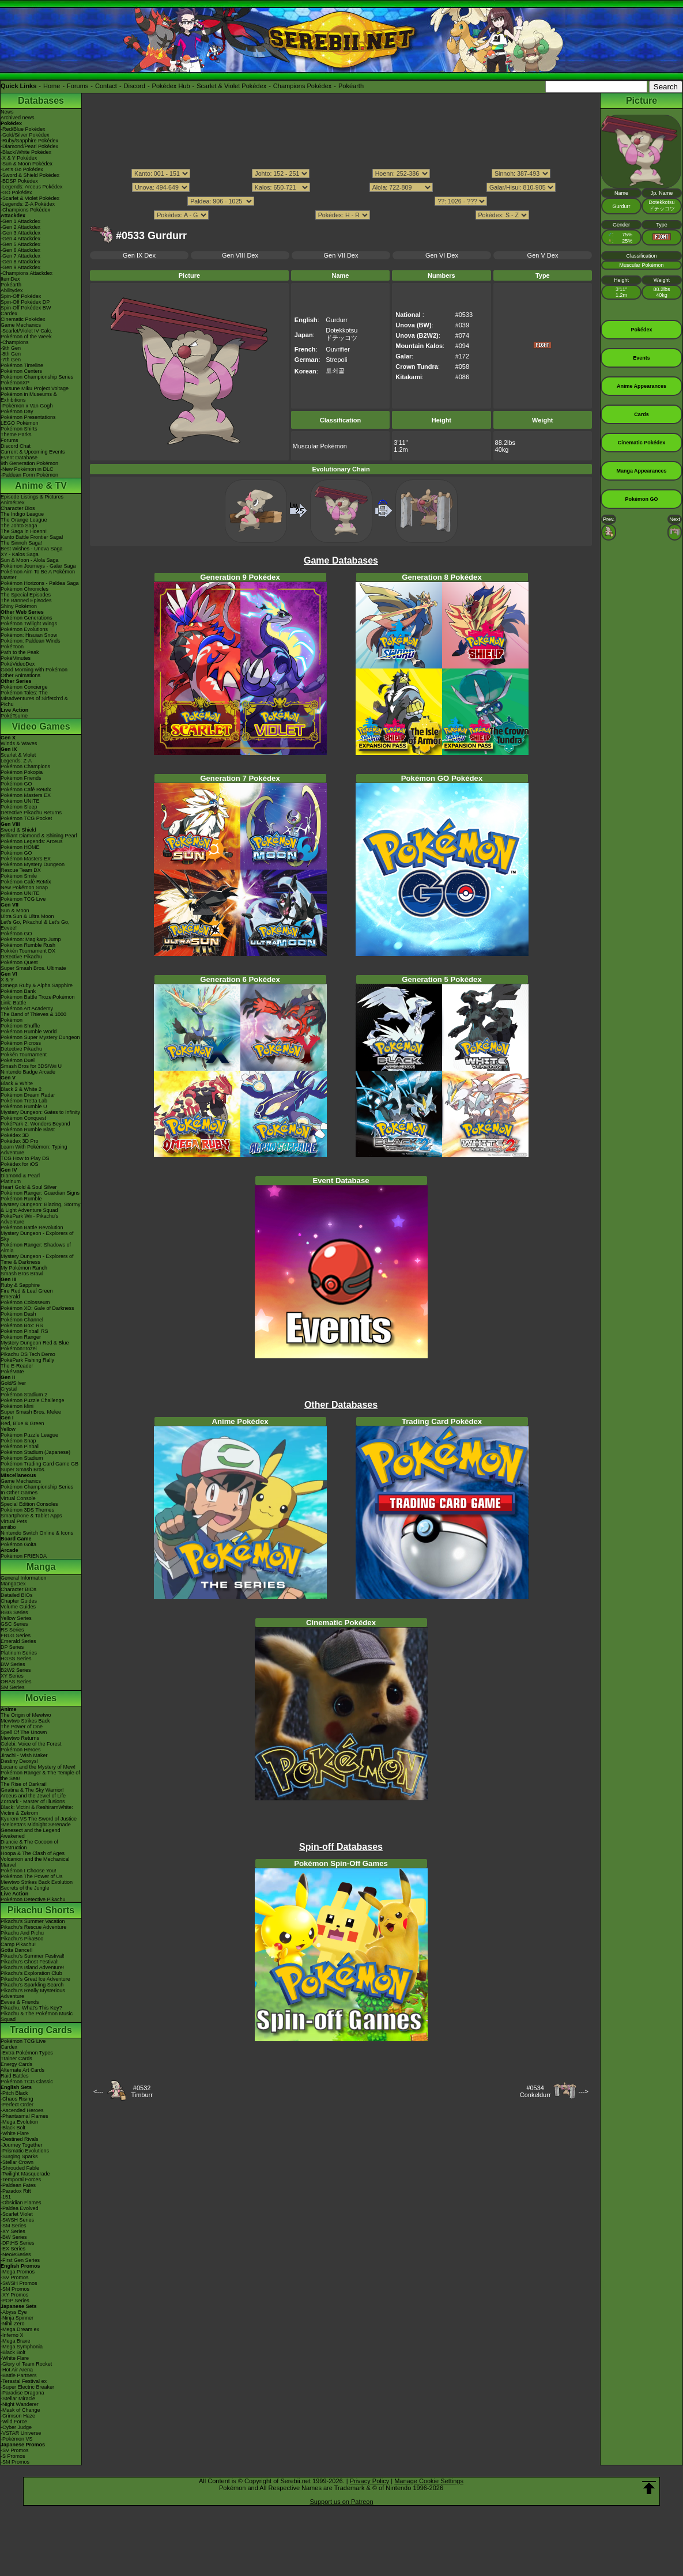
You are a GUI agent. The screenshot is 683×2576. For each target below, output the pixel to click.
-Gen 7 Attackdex (20, 256)
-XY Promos (14, 2295)
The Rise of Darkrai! (24, 1784)
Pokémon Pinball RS (24, 1331)
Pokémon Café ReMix (26, 789)
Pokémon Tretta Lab (24, 1101)
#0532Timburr (141, 2091)
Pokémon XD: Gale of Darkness (37, 1308)
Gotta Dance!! (17, 1950)
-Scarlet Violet (17, 2214)
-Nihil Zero (13, 2323)
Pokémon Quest (19, 962)
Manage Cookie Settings (428, 2480)
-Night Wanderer (20, 2404)
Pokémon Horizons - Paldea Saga (40, 583)
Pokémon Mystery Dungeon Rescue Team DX (33, 867)
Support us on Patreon (341, 2501)
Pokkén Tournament (24, 1054)
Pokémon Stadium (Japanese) (35, 1452)
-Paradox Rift (16, 2191)
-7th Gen (11, 359)
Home (51, 85)
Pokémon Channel (22, 1320)
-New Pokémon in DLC (27, 469)
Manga (41, 1567)
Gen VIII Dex (240, 255)
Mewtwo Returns (20, 1738)
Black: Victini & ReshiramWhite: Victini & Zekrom (37, 1810)
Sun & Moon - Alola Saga (30, 560)
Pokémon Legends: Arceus (32, 841)
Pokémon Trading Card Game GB (39, 1464)
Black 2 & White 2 (21, 1089)
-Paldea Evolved (20, 2208)
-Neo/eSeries (16, 2254)
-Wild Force (14, 2421)
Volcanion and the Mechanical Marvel (35, 1862)
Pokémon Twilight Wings (29, 623)
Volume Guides (18, 1607)
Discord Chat (16, 446)
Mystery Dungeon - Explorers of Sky (37, 1236)
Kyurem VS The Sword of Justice (39, 1819)
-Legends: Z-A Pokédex (28, 204)
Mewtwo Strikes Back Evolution (37, 1882)
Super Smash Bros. (23, 1469)
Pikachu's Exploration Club (31, 1973)
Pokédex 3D (15, 1135)
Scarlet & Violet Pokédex (231, 85)
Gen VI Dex (441, 255)
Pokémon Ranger (21, 1337)
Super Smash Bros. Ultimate (33, 968)
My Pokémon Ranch (24, 1268)
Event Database (19, 457)
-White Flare (15, 2133)
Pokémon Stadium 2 (24, 1394)
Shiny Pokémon (19, 606)
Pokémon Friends (21, 778)
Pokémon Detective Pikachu (33, 1899)
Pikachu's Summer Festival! (33, 1956)
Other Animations (20, 675)
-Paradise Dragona (22, 2393)
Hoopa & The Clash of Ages (33, 1853)
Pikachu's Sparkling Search (32, 1985)
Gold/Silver (13, 1383)
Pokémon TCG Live (23, 899)
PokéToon (12, 646)
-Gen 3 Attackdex (20, 233)
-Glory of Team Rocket (26, 2364)
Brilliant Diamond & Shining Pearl (39, 835)
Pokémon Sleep (19, 807)
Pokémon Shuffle (20, 1026)
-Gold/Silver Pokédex (25, 135)
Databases (41, 100)
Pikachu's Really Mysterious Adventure (33, 1993)
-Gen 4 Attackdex (20, 238)
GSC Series (14, 1624)
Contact (106, 85)
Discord (134, 85)
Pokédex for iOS (20, 1164)
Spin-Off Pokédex (21, 296)
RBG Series (14, 1612)
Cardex (9, 313)
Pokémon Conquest (23, 1118)
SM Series (13, 1687)
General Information (24, 1578)
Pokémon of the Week (26, 336)
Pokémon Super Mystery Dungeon (40, 1037)
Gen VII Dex (341, 255)
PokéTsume (14, 716)
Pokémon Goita (18, 1544)
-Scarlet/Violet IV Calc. (26, 331)
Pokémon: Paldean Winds (31, 641)
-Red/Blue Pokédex (23, 129)
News (7, 112)
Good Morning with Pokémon (34, 670)
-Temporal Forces (21, 2179)
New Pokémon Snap (24, 887)
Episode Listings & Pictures (32, 497)
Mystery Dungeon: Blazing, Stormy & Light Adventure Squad (41, 1207)
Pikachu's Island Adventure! (32, 1967)
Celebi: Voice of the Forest (31, 1744)
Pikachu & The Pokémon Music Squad (37, 2016)
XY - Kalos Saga (20, 554)
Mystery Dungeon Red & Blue (35, 1343)
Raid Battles (15, 2076)
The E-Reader (17, 1366)
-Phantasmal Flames (24, 2116)
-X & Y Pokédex (19, 158)
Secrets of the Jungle (25, 1888)
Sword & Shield (18, 830)
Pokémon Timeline (22, 365)
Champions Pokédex (302, 85)
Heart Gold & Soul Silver (29, 1187)
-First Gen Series (20, 2260)
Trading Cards (41, 2030)
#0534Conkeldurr (535, 2091)
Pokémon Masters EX (26, 795)
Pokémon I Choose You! (28, 1871)
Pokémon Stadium (22, 1458)
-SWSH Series (17, 2220)
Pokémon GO (16, 784)
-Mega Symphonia (22, 2347)
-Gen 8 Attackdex (20, 262)
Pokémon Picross (21, 1043)
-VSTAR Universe (21, 2433)
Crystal (9, 1389)
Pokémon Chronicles (24, 589)
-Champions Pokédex (25, 210)
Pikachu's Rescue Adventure (33, 1927)
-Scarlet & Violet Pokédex (30, 198)
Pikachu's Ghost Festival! (30, 1962)
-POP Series (15, 2300)
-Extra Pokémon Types (27, 2053)
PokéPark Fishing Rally (27, 1360)
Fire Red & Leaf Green (27, 1291)
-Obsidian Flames (21, 2202)
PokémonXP (15, 383)
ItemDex (10, 279)
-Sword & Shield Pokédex (30, 175)
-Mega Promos (18, 2272)
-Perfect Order (17, 2104)
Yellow (8, 1429)
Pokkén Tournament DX (28, 951)
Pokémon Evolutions (24, 629)
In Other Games (19, 1492)
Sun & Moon (15, 910)
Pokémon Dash (18, 1314)
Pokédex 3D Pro (20, 1141)
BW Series (13, 1664)
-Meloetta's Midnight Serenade (36, 1824)
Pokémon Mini (17, 1406)
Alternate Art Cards (22, 2070)
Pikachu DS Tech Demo (28, 1354)
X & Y (7, 980)
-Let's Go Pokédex (22, 169)
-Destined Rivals (20, 2139)
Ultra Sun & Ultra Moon (27, 916)
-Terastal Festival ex (24, 2381)
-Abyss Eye (14, 2312)
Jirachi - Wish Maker (24, 1755)
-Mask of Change (20, 2410)
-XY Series (13, 2231)
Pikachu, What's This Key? (31, 2008)
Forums (77, 85)
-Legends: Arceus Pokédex (32, 187)
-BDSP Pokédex (19, 181)
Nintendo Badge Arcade (28, 1072)
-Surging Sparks (19, 2156)
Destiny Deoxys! (19, 1761)
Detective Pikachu (21, 957)
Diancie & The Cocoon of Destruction (29, 1844)
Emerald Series (18, 1641)
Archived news (18, 117)
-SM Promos (15, 2289)
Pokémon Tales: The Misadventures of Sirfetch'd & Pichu (34, 698)
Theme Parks (16, 434)
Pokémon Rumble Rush (28, 945)
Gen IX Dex (139, 255)
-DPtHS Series (18, 2243)
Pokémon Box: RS (22, 1325)
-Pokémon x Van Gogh (26, 406)
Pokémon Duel (18, 1060)
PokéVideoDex (18, 664)
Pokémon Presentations (28, 417)
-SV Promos (15, 2277)
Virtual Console (18, 1498)
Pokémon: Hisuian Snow (29, 635)
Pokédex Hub (171, 85)
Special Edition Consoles (29, 1504)
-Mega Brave (16, 2341)
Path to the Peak (20, 652)
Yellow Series (16, 1618)
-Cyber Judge (16, 2427)
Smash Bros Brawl (22, 1273)
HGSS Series (16, 1658)
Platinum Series (19, 1653)
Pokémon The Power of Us (31, 1876)
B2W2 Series (16, 1670)
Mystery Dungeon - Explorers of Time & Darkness (37, 1259)
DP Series (12, 1647)
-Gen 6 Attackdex (20, 250)
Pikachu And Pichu (22, 1933)
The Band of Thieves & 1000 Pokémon (33, 1017)
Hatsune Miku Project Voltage (35, 388)
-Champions (15, 342)
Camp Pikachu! (18, 1944)
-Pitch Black (14, 2093)
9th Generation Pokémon (29, 463)
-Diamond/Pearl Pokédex (29, 146)
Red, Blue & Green (22, 1423)
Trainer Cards (16, 2058)
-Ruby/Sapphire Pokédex (29, 140)
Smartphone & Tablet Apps (31, 1516)
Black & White (17, 1083)
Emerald (10, 1297)
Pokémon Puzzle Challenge (33, 1400)
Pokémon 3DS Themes (27, 1510)
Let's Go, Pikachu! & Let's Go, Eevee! (35, 925)
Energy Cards (16, 2064)
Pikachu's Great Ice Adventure (35, 1979)
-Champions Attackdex (26, 273)
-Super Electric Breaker (27, 2387)
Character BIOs (18, 1589)
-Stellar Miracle (18, 2398)
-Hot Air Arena (17, 2370)
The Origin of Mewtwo (26, 1715)
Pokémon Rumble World (28, 1031)
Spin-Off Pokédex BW (26, 308)
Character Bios (18, 508)
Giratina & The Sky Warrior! (32, 1790)
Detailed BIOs (17, 1595)
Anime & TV (41, 485)
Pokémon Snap (18, 1441)
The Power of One (22, 1726)
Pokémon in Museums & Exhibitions (29, 397)
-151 (6, 2197)
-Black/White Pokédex (26, 152)
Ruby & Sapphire (20, 1285)
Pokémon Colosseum (25, 1302)
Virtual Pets (14, 1521)
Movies (40, 1698)
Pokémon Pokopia (22, 772)
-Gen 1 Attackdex (20, 221)
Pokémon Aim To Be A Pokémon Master (38, 574)
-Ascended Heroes (22, 2110)
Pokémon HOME (20, 847)
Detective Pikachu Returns (31, 812)
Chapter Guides (19, 1601)
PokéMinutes (16, 658)
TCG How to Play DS (25, 1158)
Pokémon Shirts (19, 429)
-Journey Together (21, 2145)
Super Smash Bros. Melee (31, 1412)
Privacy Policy (369, 2480)
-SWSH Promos (19, 2283)
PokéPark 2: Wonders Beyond (35, 1124)
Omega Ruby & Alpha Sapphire (37, 985)
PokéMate (12, 1371)
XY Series (12, 1676)
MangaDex (13, 1584)
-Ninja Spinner (17, 2318)
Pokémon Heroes (21, 1749)
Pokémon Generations (26, 618)
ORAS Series (16, 1681)
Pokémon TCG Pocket (26, 818)
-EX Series (13, 2249)
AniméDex (13, 502)
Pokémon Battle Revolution (32, 1227)
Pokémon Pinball (20, 1446)
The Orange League (24, 520)
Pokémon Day (17, 411)
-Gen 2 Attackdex (20, 227)
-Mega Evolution (19, 2122)
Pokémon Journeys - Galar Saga (38, 566)
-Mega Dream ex (20, 2329)
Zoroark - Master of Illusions (33, 1801)
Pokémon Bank (18, 991)
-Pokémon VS (17, 2439)
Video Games (41, 726)
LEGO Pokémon (20, 423)
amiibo (8, 1527)
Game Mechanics (21, 325)
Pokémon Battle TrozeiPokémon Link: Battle (38, 1000)
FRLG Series (16, 1635)
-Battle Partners (19, 2375)
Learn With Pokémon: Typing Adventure (34, 1149)
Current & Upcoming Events (33, 452)
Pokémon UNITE (20, 801)
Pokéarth (351, 85)
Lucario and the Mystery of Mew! (38, 1767)
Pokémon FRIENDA (24, 1556)
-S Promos (13, 2456)
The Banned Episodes (26, 600)
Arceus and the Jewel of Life (33, 1796)
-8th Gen (11, 354)
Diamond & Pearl (20, 1176)
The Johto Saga (19, 525)
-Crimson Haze (18, 2416)
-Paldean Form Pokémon (29, 475)
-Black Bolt (13, 2128)
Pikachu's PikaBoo (22, 1939)
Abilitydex (12, 290)
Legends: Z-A (16, 761)
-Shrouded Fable (20, 2168)
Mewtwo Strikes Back (25, 1721)
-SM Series (14, 2225)
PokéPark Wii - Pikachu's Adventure (29, 1219)
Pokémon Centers (21, 371)
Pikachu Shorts (40, 1910)
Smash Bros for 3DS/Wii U (31, 1066)
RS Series (12, 1630)
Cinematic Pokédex (23, 319)
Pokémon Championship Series (37, 377)
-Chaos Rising (17, 2099)
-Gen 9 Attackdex (20, 267)
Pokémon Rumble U (24, 1106)
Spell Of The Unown (24, 1732)
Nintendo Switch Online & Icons (37, 1533)
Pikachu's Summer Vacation (33, 1921)
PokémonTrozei (19, 1348)
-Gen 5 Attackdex (20, 244)
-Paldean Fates (18, 2185)
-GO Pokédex (16, 192)
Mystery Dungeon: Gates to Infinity (40, 1112)
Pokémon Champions (25, 766)
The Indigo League (22, 514)
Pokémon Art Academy (27, 1008)
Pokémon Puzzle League (29, 1435)
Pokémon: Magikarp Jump (31, 939)
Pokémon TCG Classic (27, 2081)
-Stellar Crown (17, 2162)
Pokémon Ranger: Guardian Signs (40, 1193)
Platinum (11, 1181)
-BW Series (14, 2237)
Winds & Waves (19, 743)
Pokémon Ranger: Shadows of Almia (36, 1247)
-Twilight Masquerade (25, 2174)
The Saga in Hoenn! (24, 531)
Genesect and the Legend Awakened (31, 1833)
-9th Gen (11, 348)
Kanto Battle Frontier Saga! (32, 537)
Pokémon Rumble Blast (28, 1129)
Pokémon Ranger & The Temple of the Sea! (40, 1775)
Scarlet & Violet (18, 755)
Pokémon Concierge (24, 687)
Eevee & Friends (20, 2002)
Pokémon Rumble (21, 1199)
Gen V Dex (543, 255)
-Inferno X (12, 2335)
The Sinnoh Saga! (21, 543)
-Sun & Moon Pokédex (26, 164)
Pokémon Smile (19, 876)
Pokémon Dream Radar (28, 1095)
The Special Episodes (26, 595)
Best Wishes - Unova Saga (32, 549)
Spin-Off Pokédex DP (25, 302)
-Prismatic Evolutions (25, 2151)
